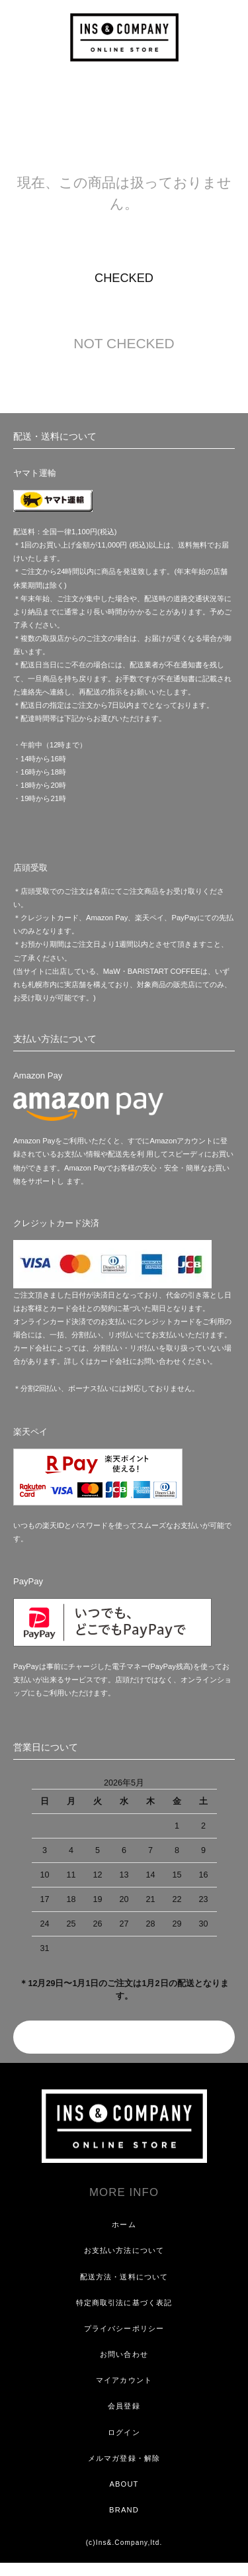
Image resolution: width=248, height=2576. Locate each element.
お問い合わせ (124, 2354)
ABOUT (123, 2484)
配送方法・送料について (124, 2277)
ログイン (124, 2432)
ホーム (124, 2224)
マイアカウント (124, 2380)
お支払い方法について (124, 2250)
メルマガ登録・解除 (124, 2458)
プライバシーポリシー (124, 2328)
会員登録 (124, 2406)
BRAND (124, 2510)
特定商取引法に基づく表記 (124, 2303)
